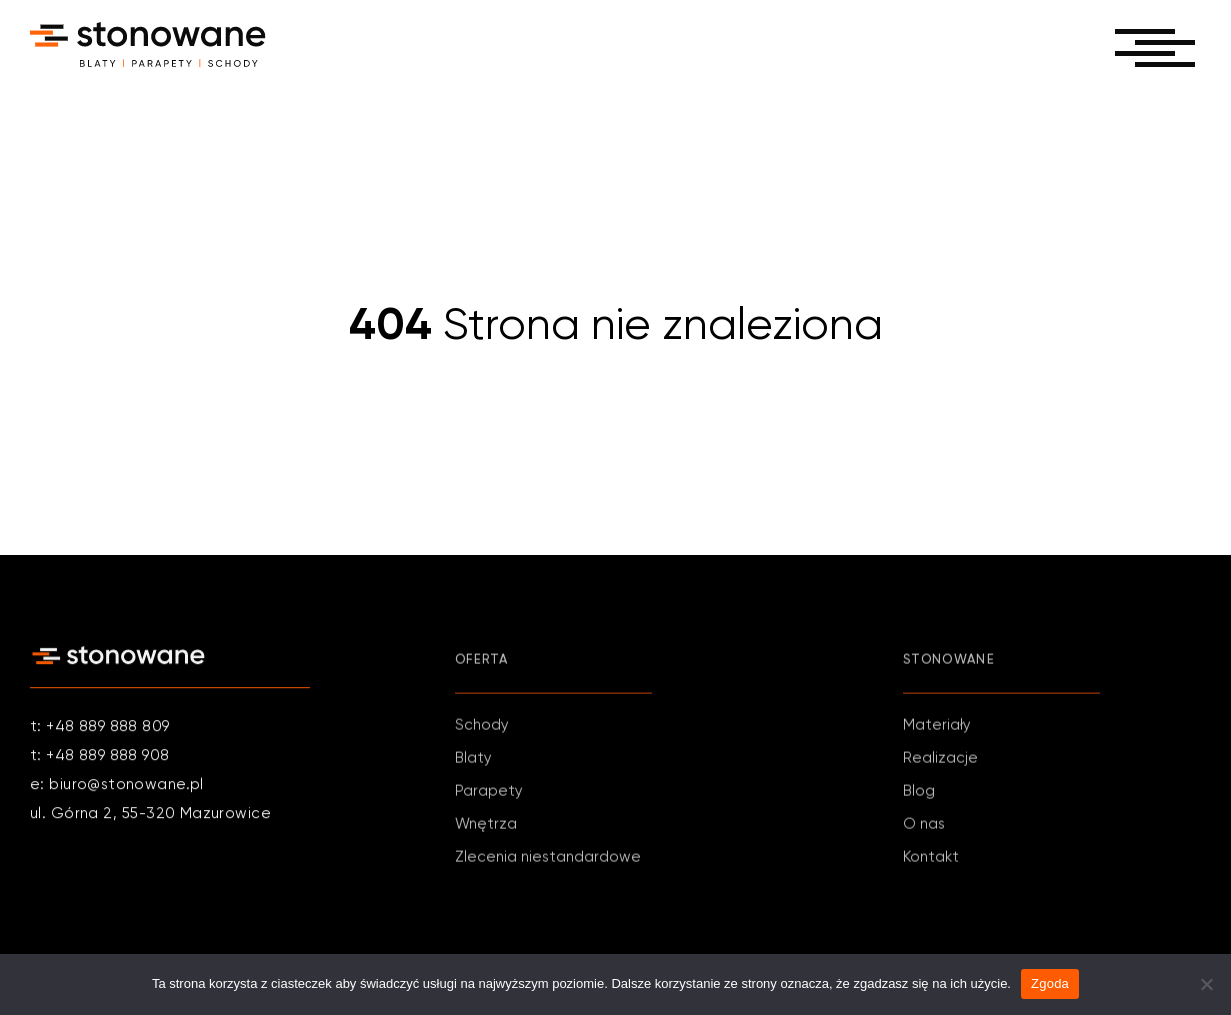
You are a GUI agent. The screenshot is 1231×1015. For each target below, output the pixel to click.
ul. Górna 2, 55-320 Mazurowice (150, 814)
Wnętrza (486, 826)
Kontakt (931, 859)
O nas (924, 826)
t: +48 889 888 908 (100, 756)
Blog (919, 793)
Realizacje (940, 760)
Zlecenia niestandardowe (548, 859)
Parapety (489, 793)
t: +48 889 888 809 (100, 727)
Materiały (937, 727)
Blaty (473, 760)
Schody (482, 727)
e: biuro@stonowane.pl (117, 785)
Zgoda (1050, 983)
